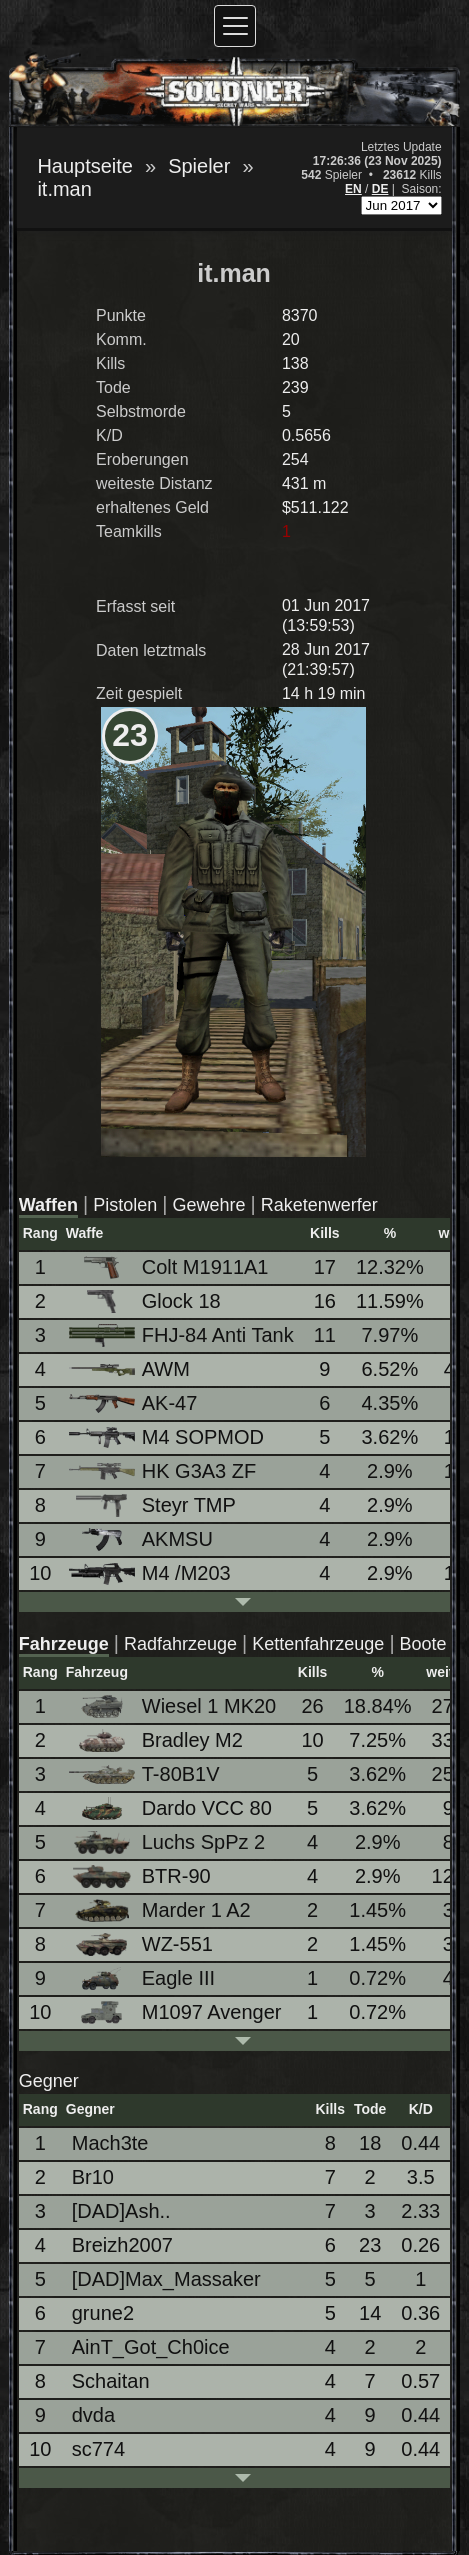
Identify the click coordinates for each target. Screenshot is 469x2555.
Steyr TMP (154, 1505)
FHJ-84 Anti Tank (183, 1335)
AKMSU (142, 1539)
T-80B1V (146, 1774)
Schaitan (111, 2381)
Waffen (48, 1205)
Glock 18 (146, 1301)
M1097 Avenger (177, 2012)
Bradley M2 (157, 1740)
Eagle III (143, 1978)
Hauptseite (85, 166)
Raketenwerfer (319, 1205)
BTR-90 (141, 1876)
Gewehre (209, 1205)
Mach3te (110, 2143)
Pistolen (125, 1205)
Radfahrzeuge (180, 1644)
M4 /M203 (151, 1573)
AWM (131, 1369)
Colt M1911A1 (170, 1267)
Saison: (422, 189)
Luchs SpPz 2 (168, 1842)
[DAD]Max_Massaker (166, 2279)
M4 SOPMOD (168, 1437)
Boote (423, 1644)
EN (353, 189)
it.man (64, 189)
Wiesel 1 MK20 (174, 1706)
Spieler (199, 166)
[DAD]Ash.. (121, 2211)
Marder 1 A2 (161, 1910)
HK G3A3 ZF (164, 1471)
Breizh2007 (122, 2245)
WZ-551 (142, 1944)
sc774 (98, 2449)
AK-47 (135, 1403)
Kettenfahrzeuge (318, 1644)
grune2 (103, 2313)
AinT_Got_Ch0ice (151, 2347)
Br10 (93, 2177)
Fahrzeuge (64, 1644)
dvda (93, 2415)
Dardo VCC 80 (172, 1808)
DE (380, 189)
